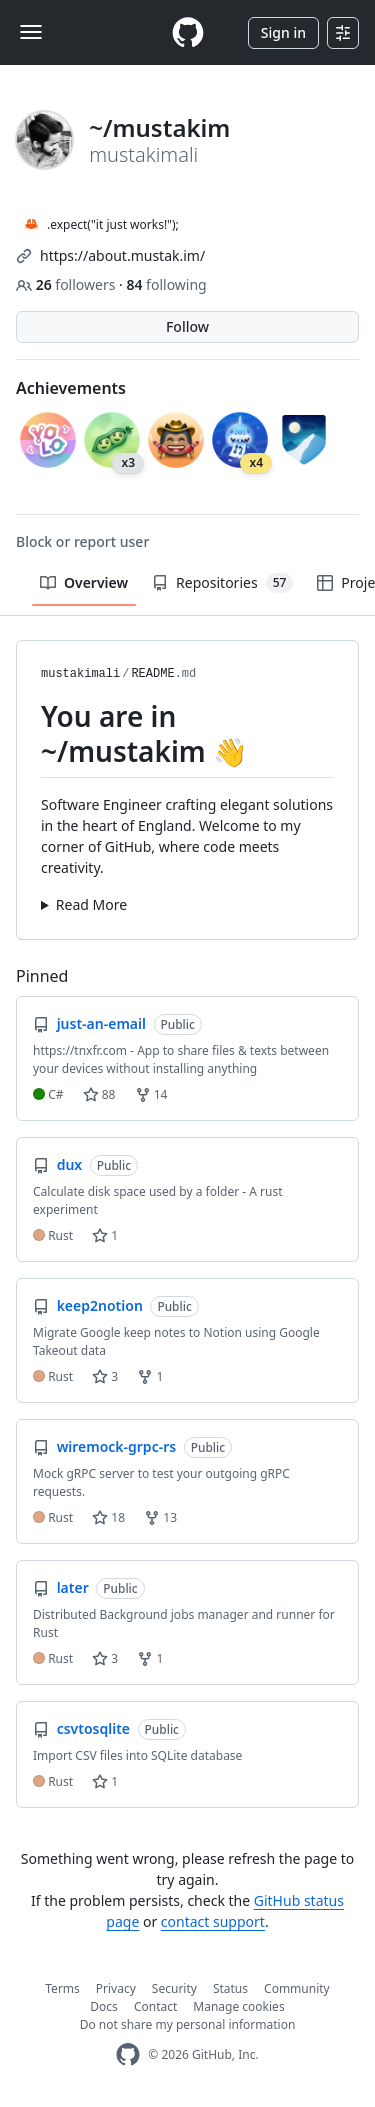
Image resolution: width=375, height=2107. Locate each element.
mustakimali (80, 674)
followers (67, 284)
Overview (84, 582)
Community (297, 1988)
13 (160, 1517)
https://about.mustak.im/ (122, 255)
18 (108, 1517)
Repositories (222, 583)
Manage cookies (238, 2006)
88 (99, 1094)
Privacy (116, 1988)
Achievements (71, 388)
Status (230, 1988)
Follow (187, 326)
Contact (155, 2006)
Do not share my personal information (188, 2024)
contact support (213, 1921)
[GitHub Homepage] (128, 2054)
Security (174, 1988)
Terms (62, 1988)
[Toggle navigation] (31, 32)
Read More (91, 904)
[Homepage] (188, 32)
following (166, 284)
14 (151, 1094)
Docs (104, 2006)
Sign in (283, 32)
